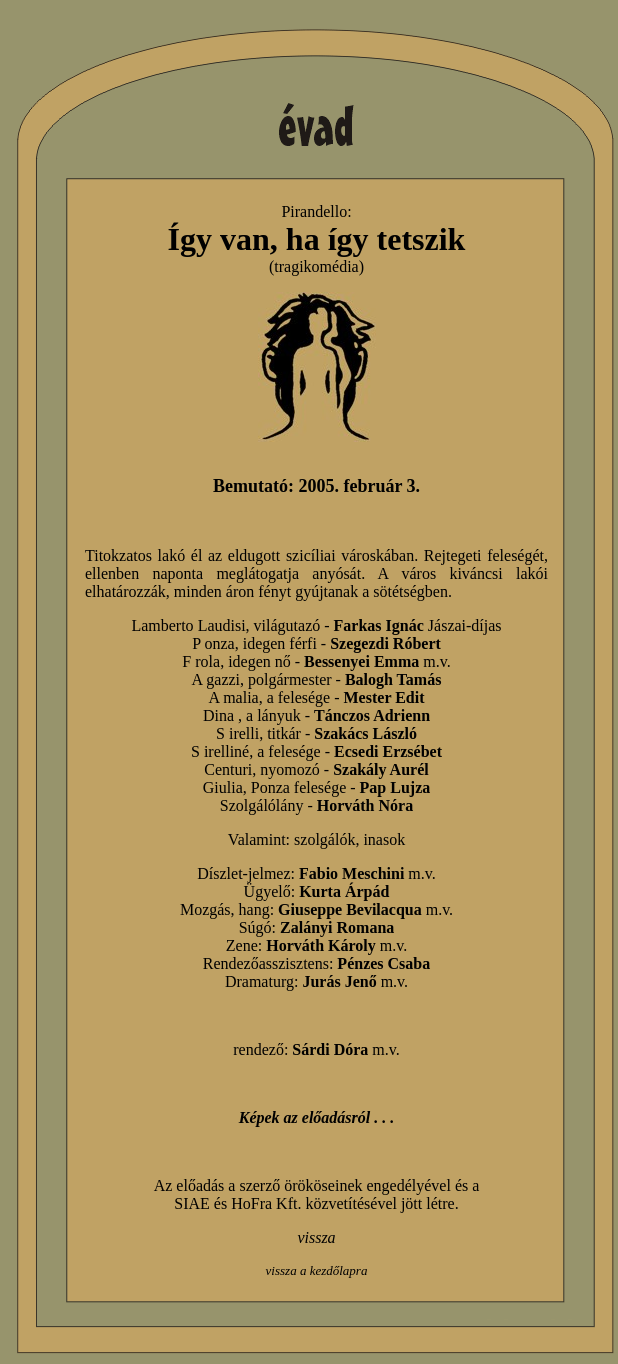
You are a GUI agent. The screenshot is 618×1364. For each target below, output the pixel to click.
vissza (316, 1237)
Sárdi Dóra (330, 1049)
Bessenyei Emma (361, 661)
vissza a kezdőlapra (317, 1270)
